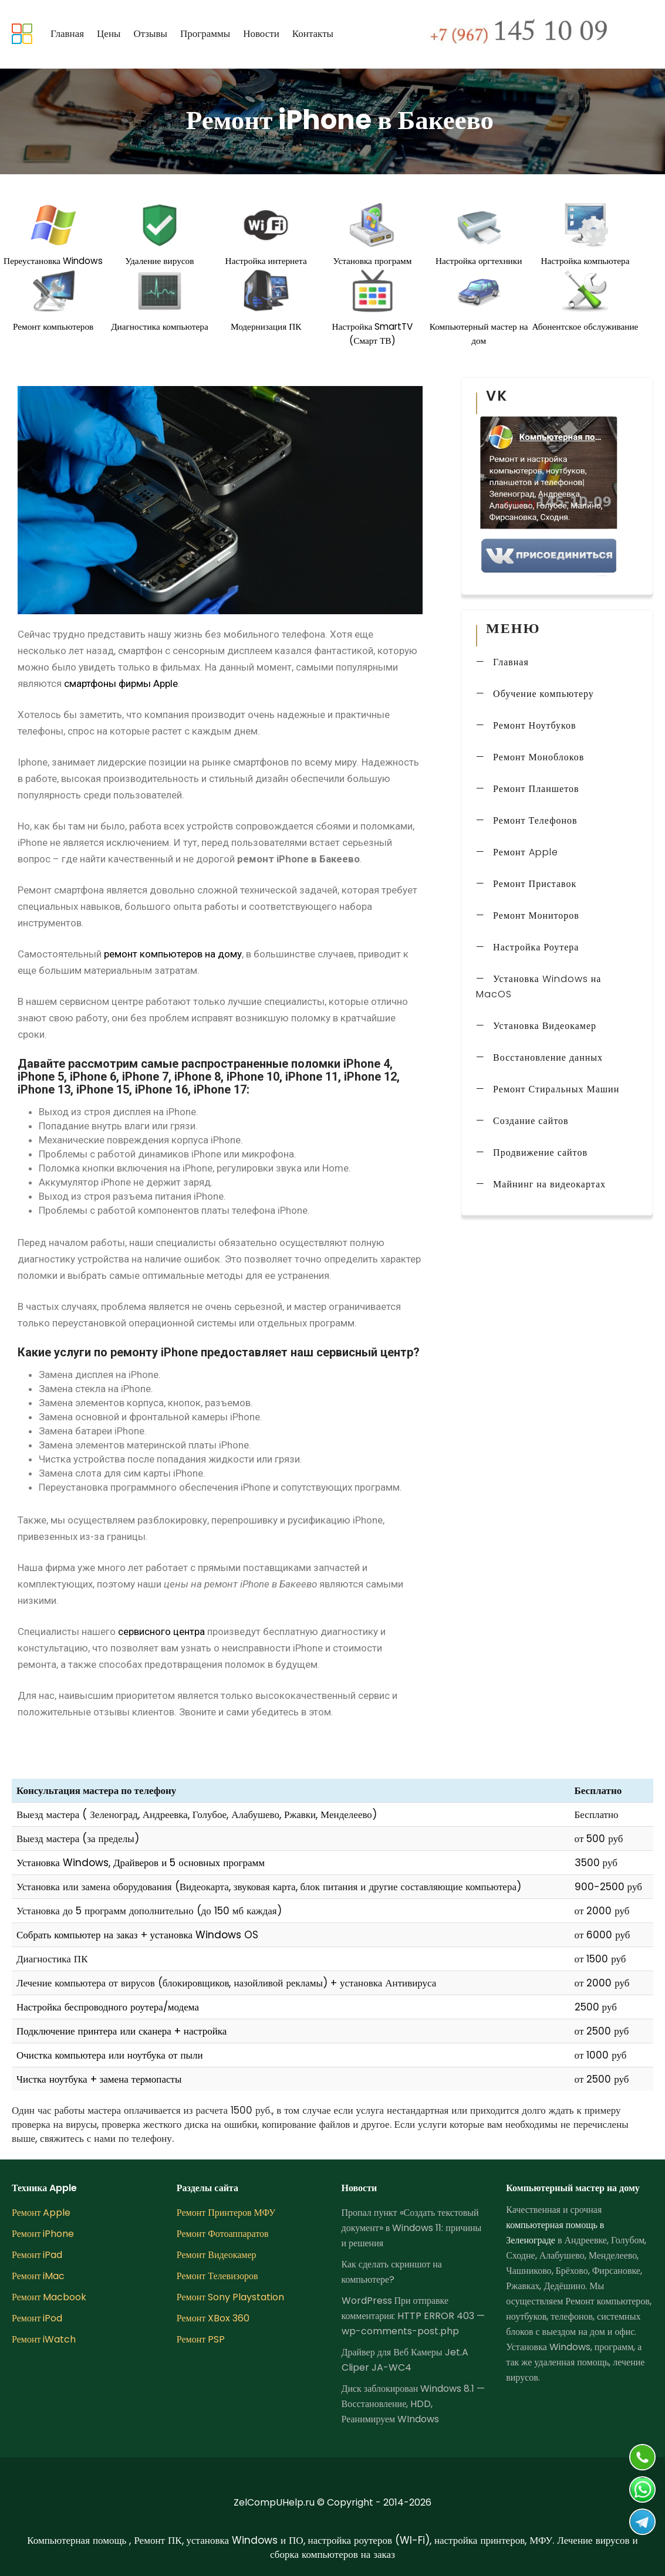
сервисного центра (161, 1631)
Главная (67, 33)
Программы (205, 33)
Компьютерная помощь (78, 2540)
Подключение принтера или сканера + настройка (121, 2031)
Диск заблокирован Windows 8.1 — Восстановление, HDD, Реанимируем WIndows (413, 2404)
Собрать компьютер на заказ (77, 1935)
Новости (261, 33)
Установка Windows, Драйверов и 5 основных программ (140, 1863)
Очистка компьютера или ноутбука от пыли (109, 2055)
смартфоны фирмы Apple (121, 683)
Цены (108, 33)
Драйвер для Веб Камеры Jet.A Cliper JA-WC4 (405, 2359)
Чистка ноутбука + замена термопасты (98, 2079)
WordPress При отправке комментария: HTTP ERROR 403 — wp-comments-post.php (413, 2316)
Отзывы (150, 33)
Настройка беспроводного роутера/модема (107, 2007)
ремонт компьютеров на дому (173, 954)
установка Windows (195, 1935)
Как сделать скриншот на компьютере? (392, 2271)
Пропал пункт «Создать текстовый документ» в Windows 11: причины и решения (412, 2228)
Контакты (312, 33)
